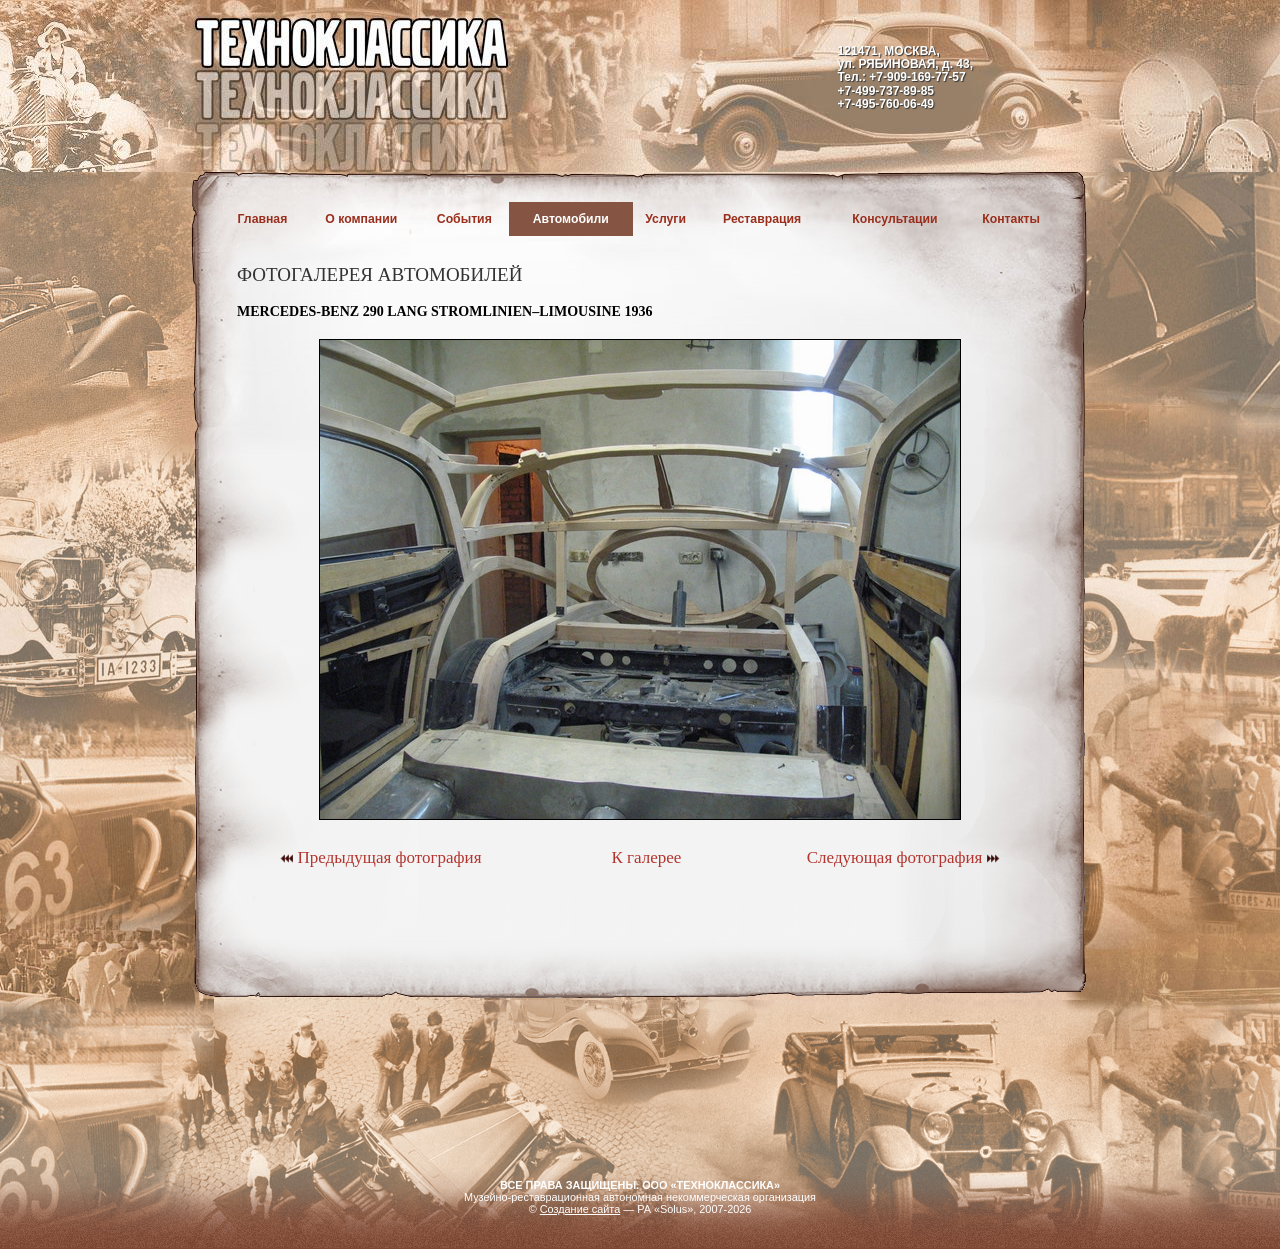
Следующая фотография (903, 857)
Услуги (665, 219)
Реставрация (762, 219)
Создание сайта (580, 1209)
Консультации (894, 219)
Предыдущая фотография (380, 857)
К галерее (646, 857)
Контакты (1011, 219)
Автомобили (571, 219)
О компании (361, 219)
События (464, 219)
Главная (263, 219)
